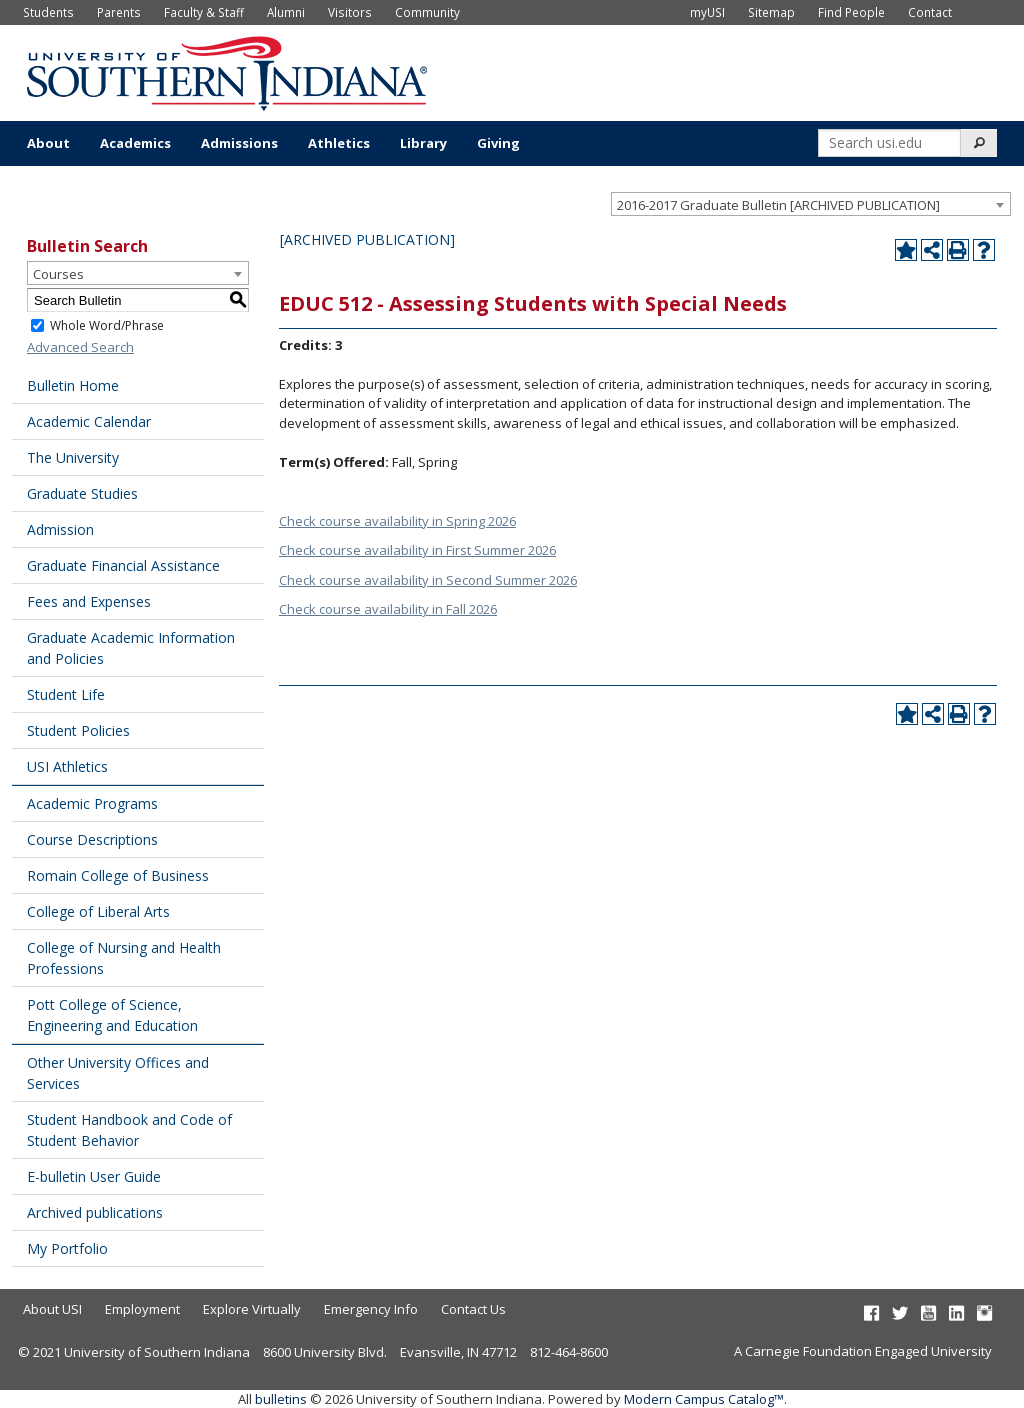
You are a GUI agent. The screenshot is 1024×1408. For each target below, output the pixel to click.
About (48, 143)
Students (48, 12)
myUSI (707, 12)
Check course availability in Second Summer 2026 (428, 580)
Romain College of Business (118, 875)
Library (423, 143)
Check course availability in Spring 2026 (397, 521)
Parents (119, 12)
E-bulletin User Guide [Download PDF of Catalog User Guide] (94, 1176)
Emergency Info (371, 1309)
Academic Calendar (89, 421)
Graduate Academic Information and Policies (131, 648)
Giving (498, 143)
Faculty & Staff (204, 12)
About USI (52, 1309)
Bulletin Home (73, 385)
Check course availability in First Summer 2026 (417, 550)
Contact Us (473, 1309)
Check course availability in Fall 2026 (388, 609)
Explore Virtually (252, 1309)
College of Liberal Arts (98, 911)
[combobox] (811, 204)
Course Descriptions (92, 839)
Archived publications (95, 1212)
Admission (60, 529)
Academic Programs (92, 803)
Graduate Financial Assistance (123, 565)
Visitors (350, 12)
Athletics (339, 143)
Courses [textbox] (58, 274)
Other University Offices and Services (118, 1073)
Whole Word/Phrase (107, 325)
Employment (142, 1309)
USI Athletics (67, 766)
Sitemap (771, 12)
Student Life (66, 694)
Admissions (239, 143)
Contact (930, 12)
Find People (851, 12)
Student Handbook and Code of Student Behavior (129, 1130)
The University (73, 457)
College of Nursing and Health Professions (124, 958)
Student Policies (78, 730)
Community (427, 12)
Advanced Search (80, 347)
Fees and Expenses (89, 601)
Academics (135, 143)
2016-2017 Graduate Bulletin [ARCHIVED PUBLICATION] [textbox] (778, 205)
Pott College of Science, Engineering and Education (112, 1015)
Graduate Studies (82, 493)
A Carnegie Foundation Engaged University (863, 1351)
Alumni (286, 12)
